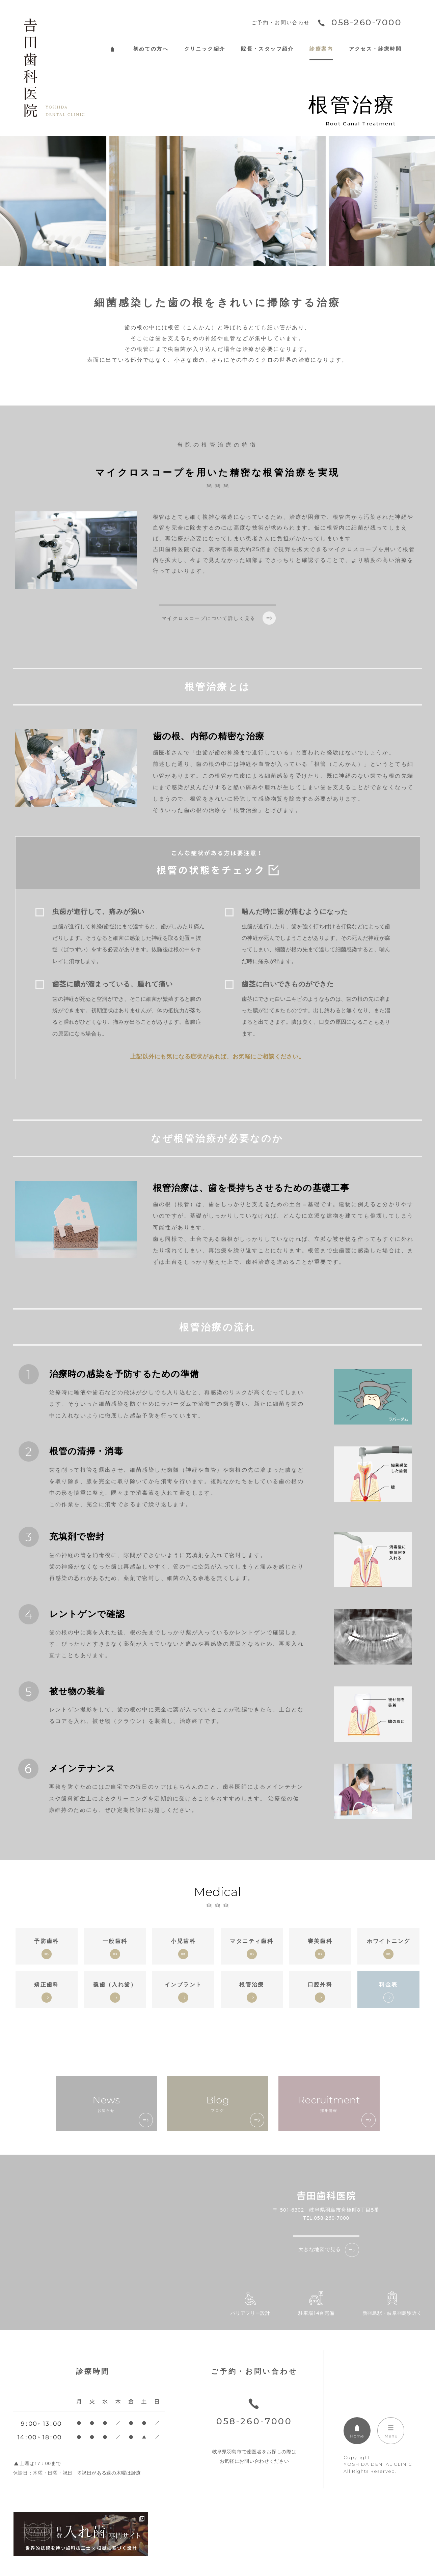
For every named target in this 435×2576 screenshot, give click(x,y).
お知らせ (106, 2103)
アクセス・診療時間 (375, 49)
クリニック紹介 (204, 49)
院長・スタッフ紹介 (267, 49)
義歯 (115, 1984)
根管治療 (251, 1984)
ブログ (217, 2103)
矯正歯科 (46, 1984)
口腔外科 (320, 1984)
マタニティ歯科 (251, 1941)
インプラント (183, 1984)
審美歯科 (320, 1941)
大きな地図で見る (319, 2249)
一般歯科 (115, 1941)
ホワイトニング (388, 1941)
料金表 (388, 1984)
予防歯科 (46, 1941)
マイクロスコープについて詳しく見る (209, 618)
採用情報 (329, 2103)
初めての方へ (150, 49)
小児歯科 (183, 1941)
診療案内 (321, 49)
